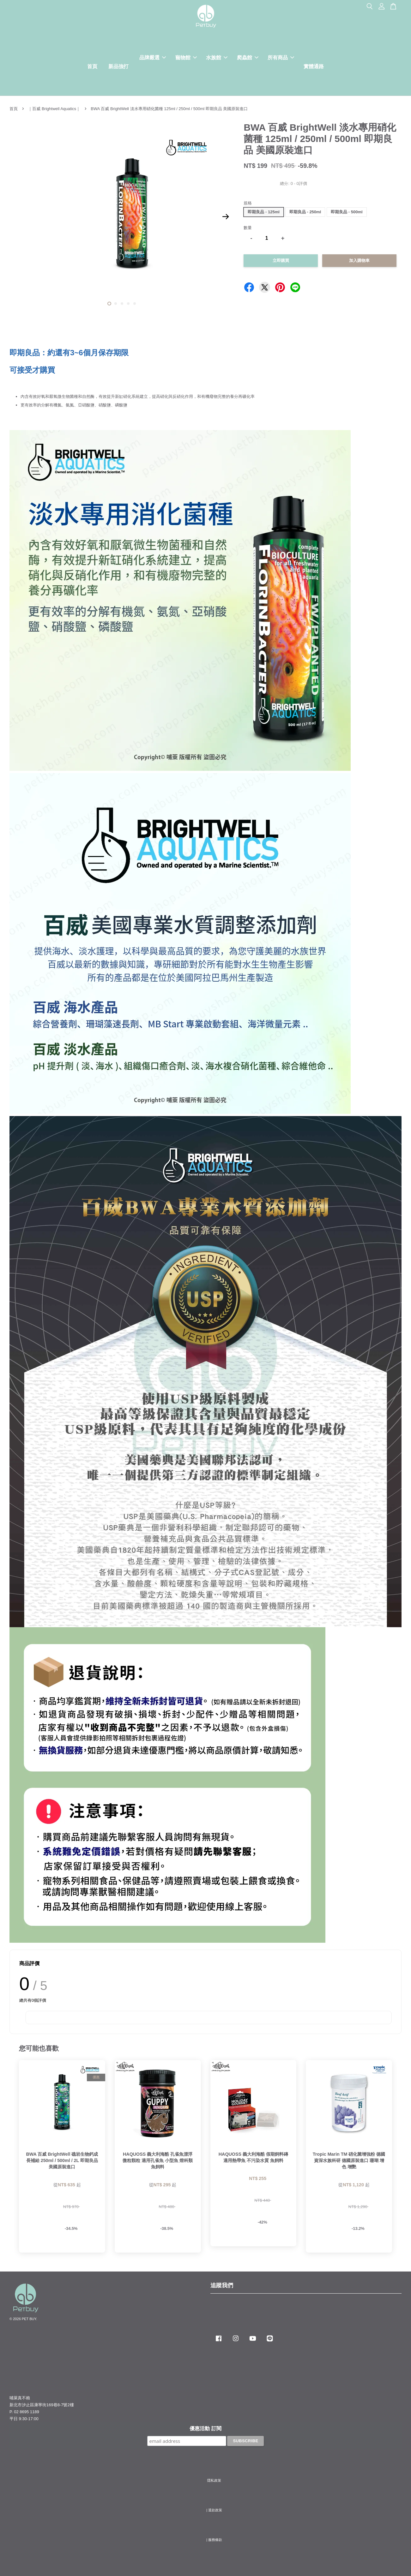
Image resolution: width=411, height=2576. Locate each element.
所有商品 (281, 57)
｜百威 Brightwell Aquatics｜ (54, 108)
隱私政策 (214, 2480)
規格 (248, 203)
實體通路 (314, 66)
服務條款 (215, 2540)
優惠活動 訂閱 (205, 2428)
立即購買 (281, 260)
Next (225, 217)
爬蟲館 (247, 57)
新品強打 (118, 66)
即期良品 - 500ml (346, 212)
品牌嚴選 (152, 57)
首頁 (92, 66)
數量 (248, 227)
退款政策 (215, 2510)
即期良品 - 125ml (263, 212)
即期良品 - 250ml (305, 212)
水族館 (216, 57)
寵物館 (186, 57)
